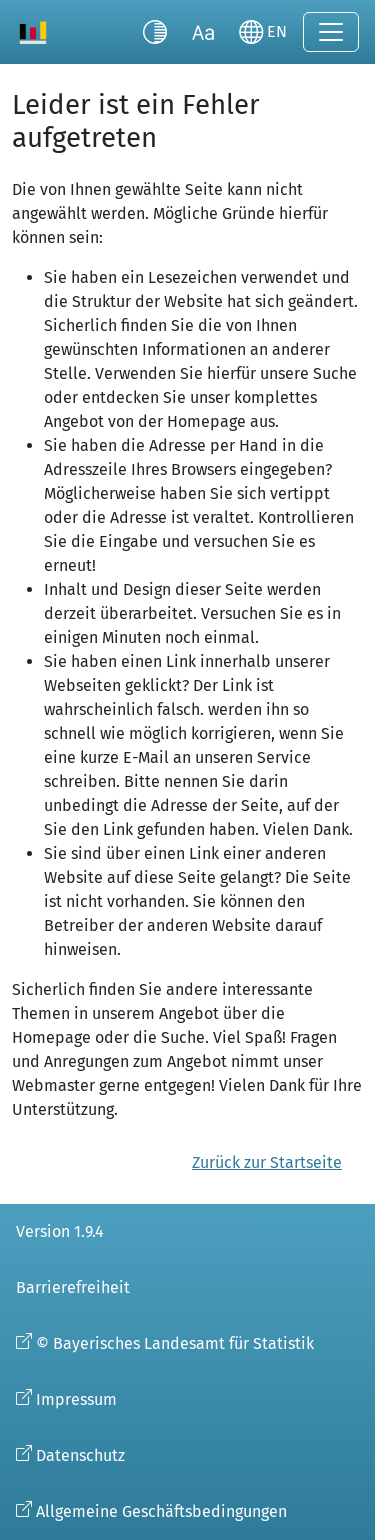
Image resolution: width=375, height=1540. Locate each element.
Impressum (76, 1399)
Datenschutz (80, 1455)
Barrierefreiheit (73, 1287)
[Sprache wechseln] (263, 32)
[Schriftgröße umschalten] (203, 32)
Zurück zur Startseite (267, 1162)
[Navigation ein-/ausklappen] (331, 32)
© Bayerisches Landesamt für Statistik (175, 1343)
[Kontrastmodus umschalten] (155, 32)
